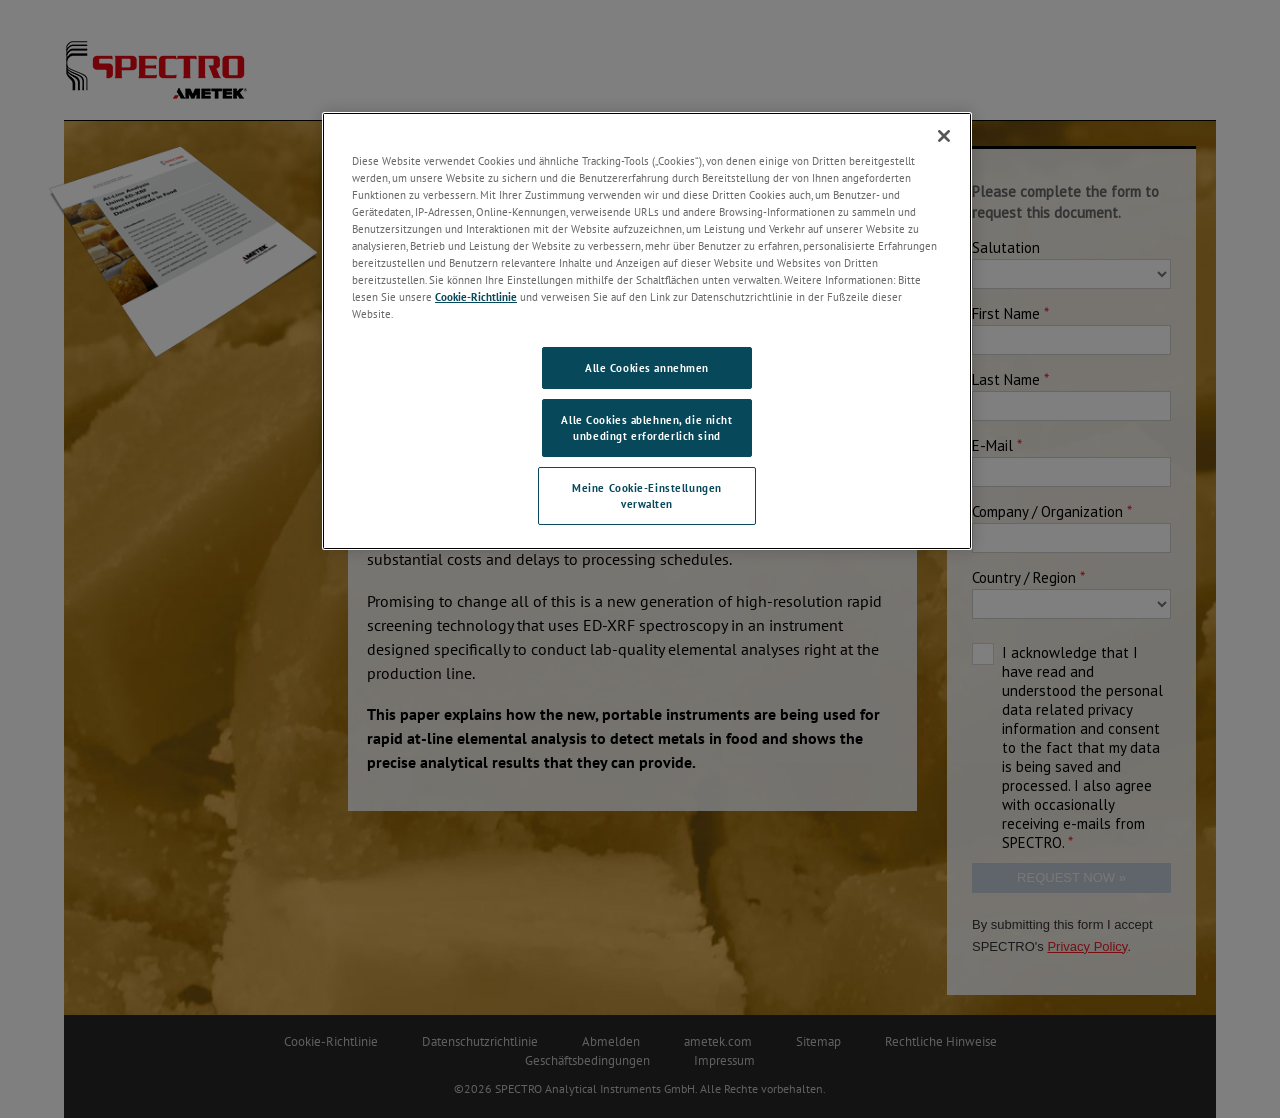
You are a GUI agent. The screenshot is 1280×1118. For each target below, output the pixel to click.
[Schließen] (944, 136)
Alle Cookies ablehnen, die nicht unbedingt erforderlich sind (646, 427)
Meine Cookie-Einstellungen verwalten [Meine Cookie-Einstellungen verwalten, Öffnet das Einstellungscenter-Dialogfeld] (647, 495)
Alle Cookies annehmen (647, 367)
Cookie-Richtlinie (476, 296)
